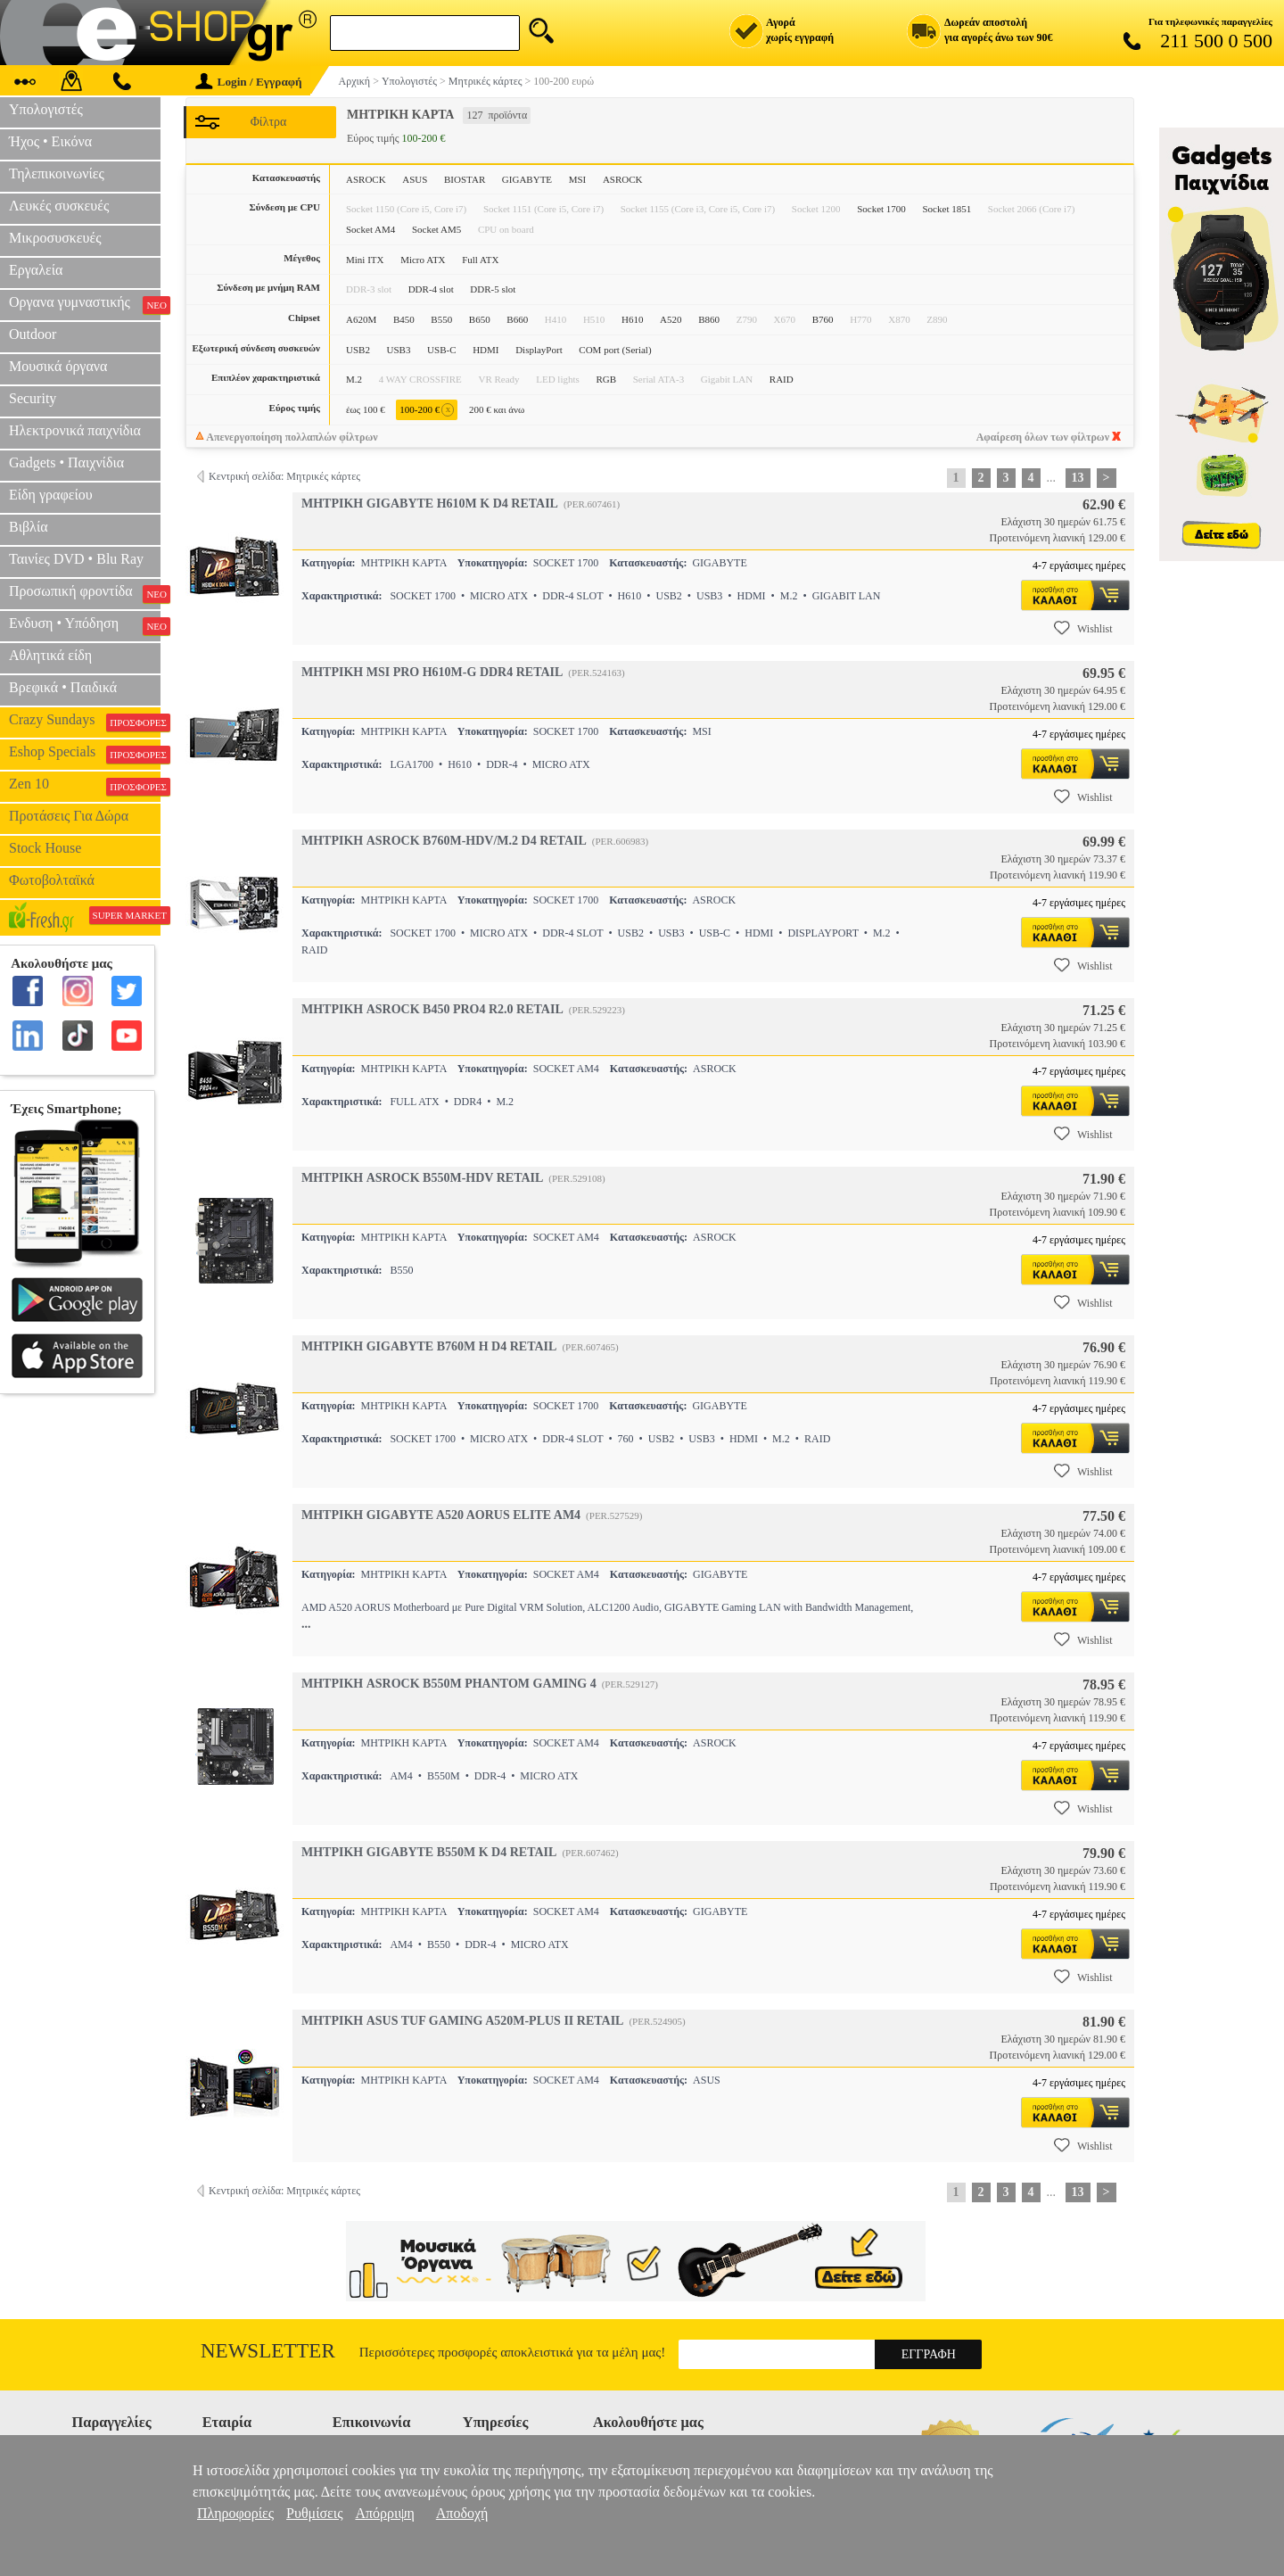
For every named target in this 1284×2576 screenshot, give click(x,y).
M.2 (354, 379)
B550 (441, 319)
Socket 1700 (881, 208)
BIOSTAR (464, 179)
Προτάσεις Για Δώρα (68, 815)
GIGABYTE (527, 179)
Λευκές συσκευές (59, 205)
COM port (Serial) (615, 349)
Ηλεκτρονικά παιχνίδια (75, 430)
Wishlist (1083, 628)
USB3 (399, 349)
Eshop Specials (84, 754)
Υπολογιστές (46, 109)
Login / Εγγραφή (248, 81)
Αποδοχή (462, 2513)
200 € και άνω (496, 409)
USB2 (358, 349)
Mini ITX (364, 259)
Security (32, 398)
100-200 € (426, 410)
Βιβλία (28, 526)
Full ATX (480, 259)
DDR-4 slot (431, 289)
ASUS (414, 179)
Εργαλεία (35, 269)
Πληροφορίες (235, 2513)
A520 (670, 319)
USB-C (441, 349)
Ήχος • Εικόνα (50, 141)
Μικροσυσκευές (55, 237)
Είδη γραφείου (51, 494)
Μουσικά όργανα (58, 366)
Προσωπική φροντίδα (84, 593)
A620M (361, 319)
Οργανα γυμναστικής (84, 304)
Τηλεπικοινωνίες (56, 173)
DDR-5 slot (492, 289)
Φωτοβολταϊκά (52, 880)
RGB (606, 379)
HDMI (485, 349)
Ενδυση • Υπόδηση (84, 625)
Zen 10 (84, 786)
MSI (578, 179)
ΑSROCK (623, 179)
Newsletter (268, 2351)
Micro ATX (422, 259)
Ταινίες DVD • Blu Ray (76, 558)
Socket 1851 (947, 208)
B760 (823, 319)
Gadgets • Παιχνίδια (66, 462)
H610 (632, 319)
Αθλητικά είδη (50, 655)
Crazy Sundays (84, 721)
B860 (709, 319)
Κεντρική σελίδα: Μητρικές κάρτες (284, 476)
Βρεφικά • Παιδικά (63, 687)
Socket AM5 (436, 229)
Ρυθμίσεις (314, 2513)
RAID (782, 379)
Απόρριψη (384, 2513)
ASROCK (366, 179)
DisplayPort (539, 349)
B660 (517, 319)
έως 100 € (365, 409)
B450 (404, 319)
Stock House (45, 847)
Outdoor (32, 334)
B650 (479, 319)
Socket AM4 (370, 229)
